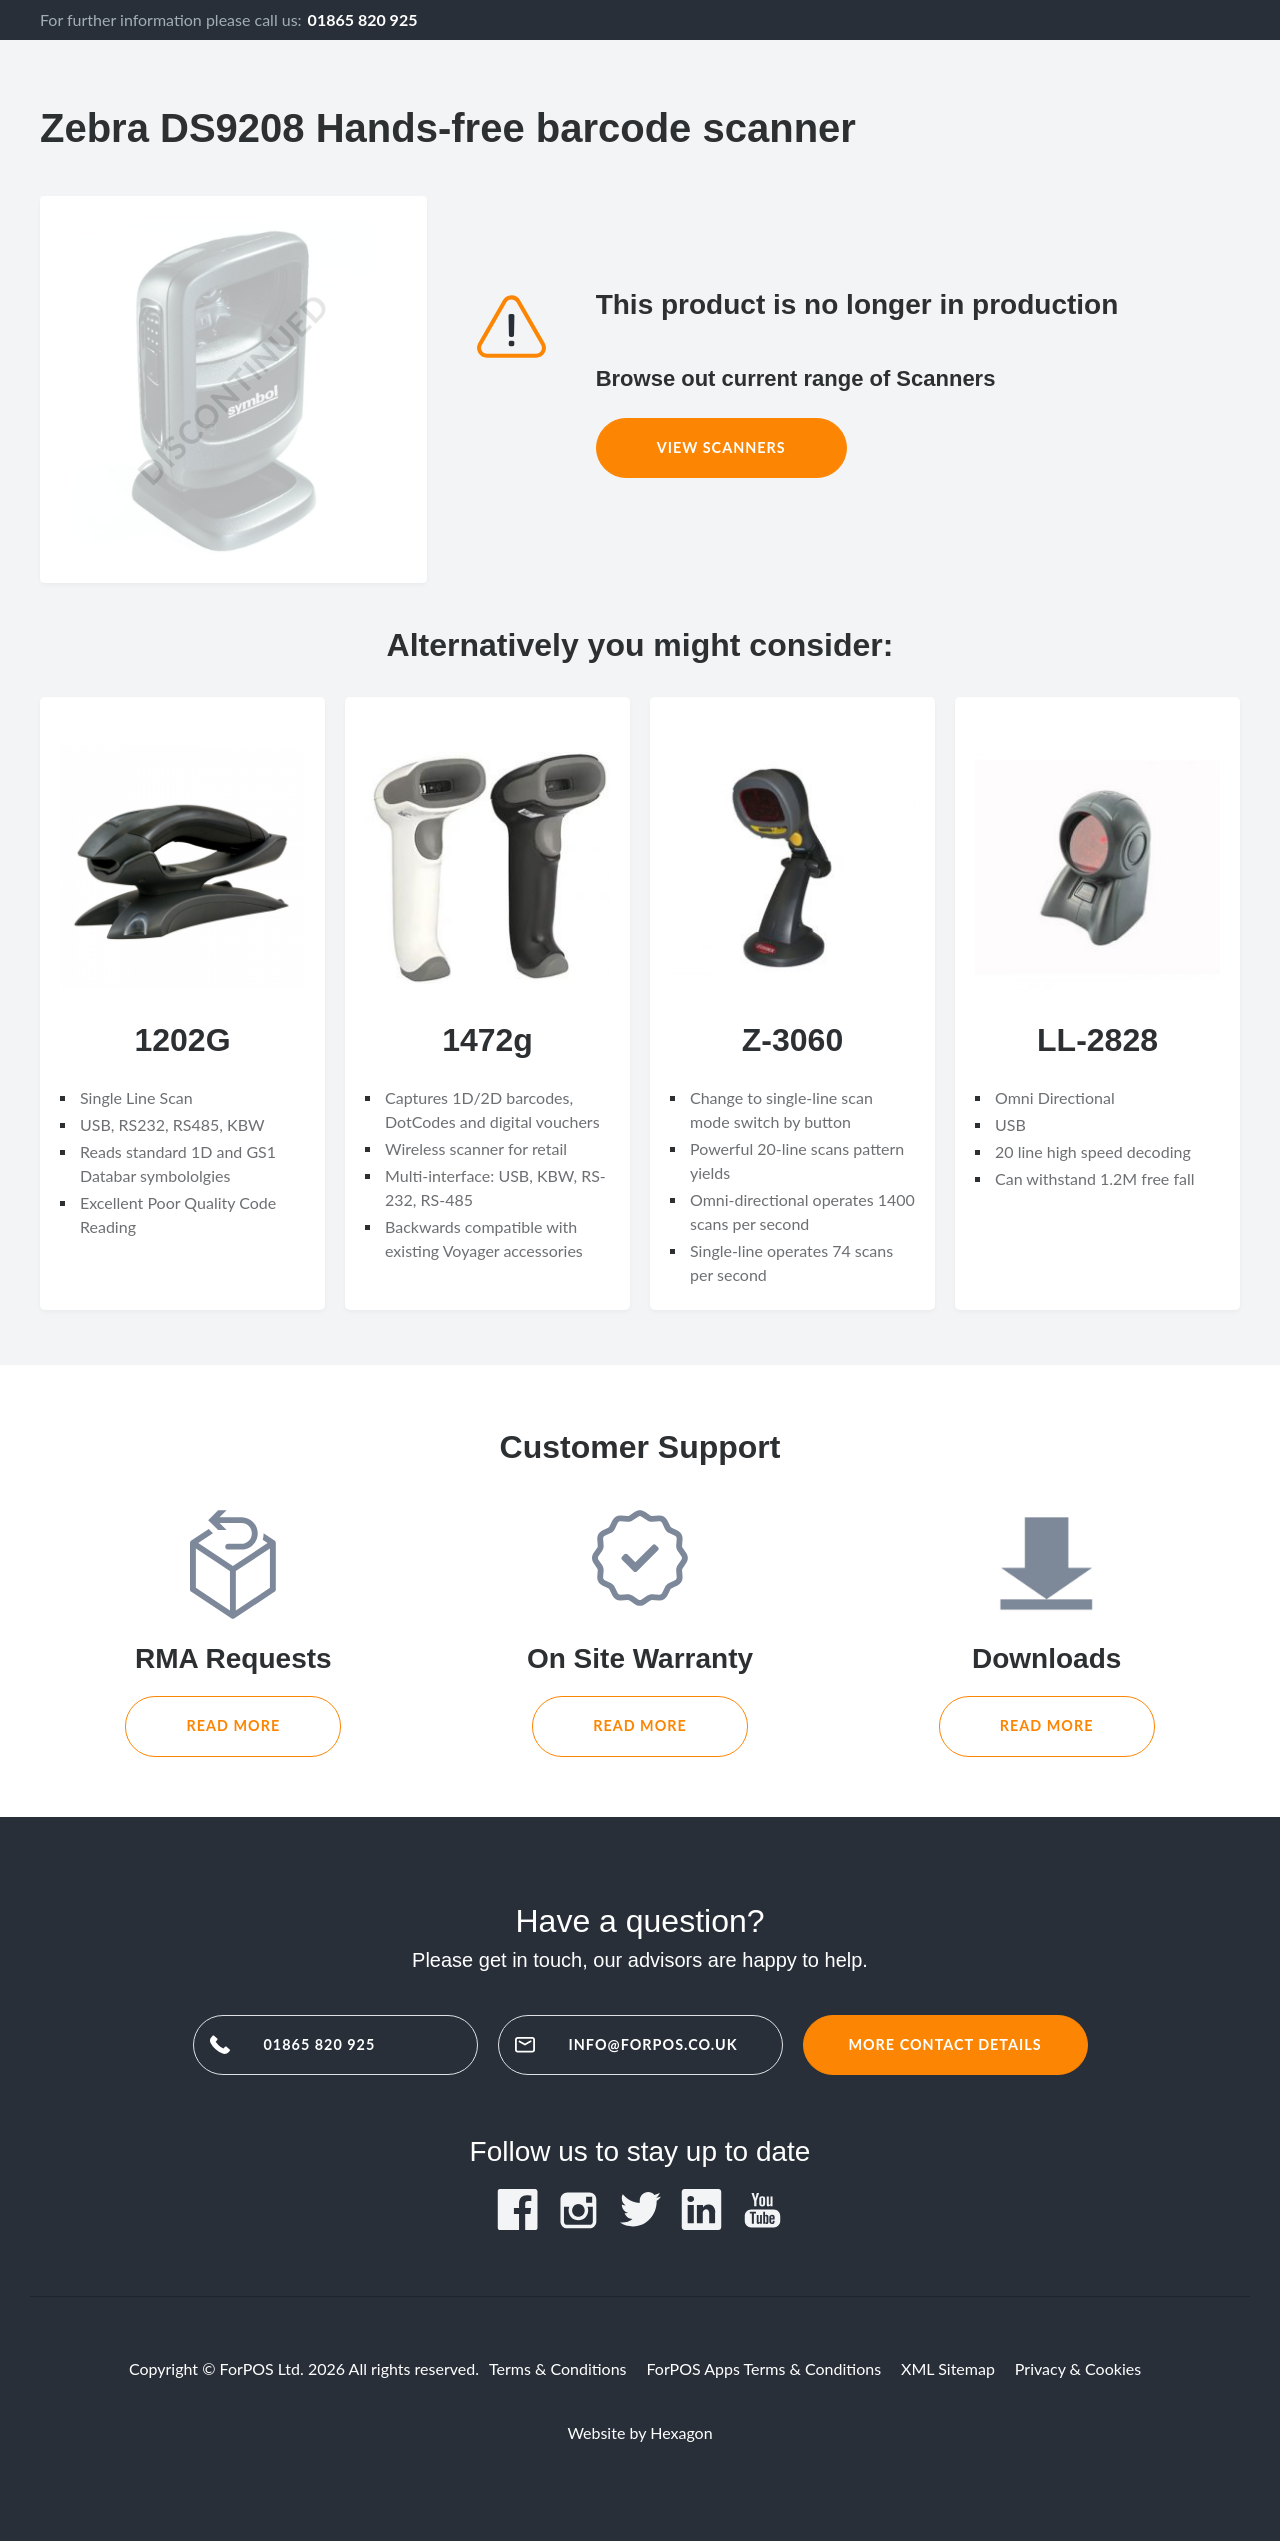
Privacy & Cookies (1078, 2368)
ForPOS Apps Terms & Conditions (764, 2368)
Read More (233, 1725)
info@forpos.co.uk (653, 2044)
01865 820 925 (363, 19)
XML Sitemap (948, 2368)
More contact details (944, 2044)
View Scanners (721, 447)
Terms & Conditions (558, 2368)
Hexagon (681, 2432)
